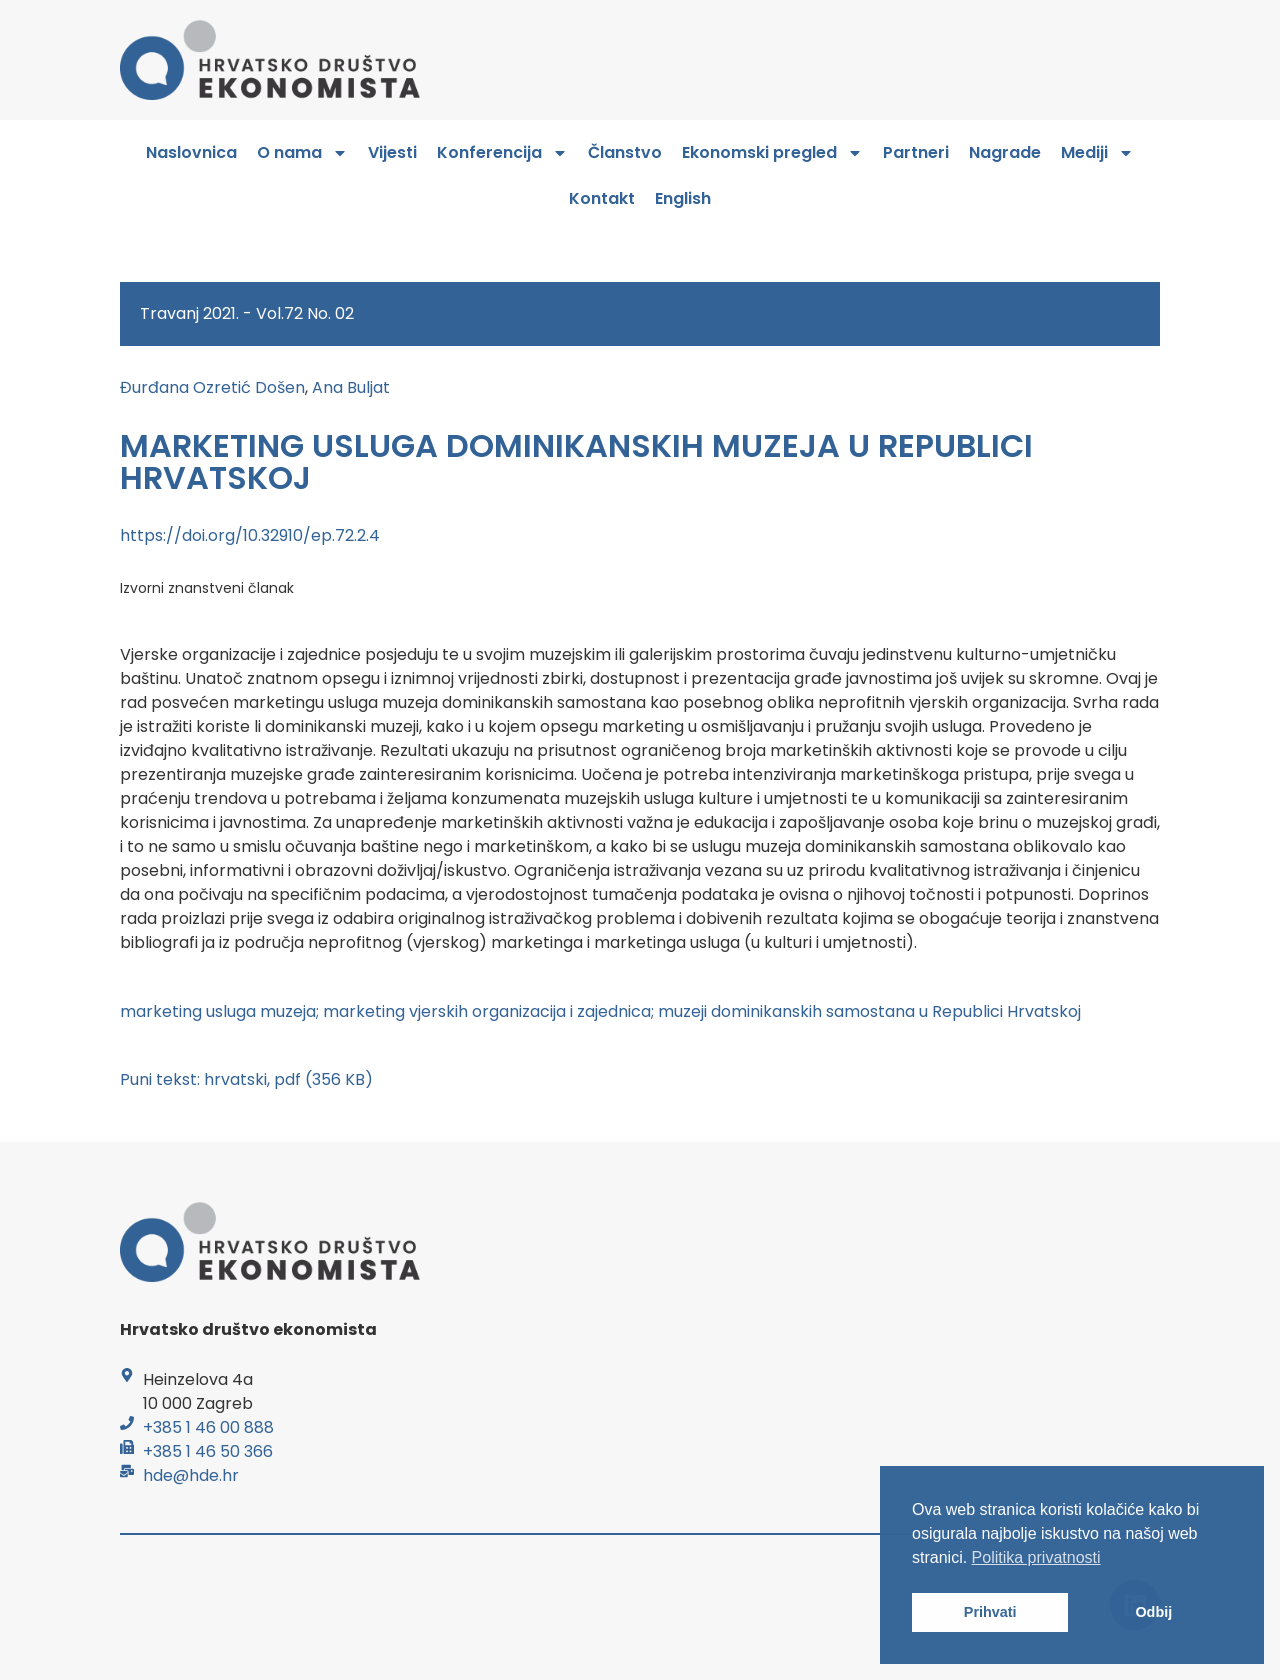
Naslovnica (191, 152)
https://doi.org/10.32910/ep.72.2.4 (250, 535)
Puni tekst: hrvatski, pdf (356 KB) (246, 1079)
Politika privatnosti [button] (1036, 1557)
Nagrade (1005, 152)
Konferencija (502, 153)
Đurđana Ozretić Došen (212, 387)
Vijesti (392, 152)
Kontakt (602, 198)
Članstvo (625, 152)
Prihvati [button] (990, 1612)
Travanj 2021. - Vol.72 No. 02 (247, 313)
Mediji (1097, 153)
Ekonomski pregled (772, 153)
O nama (302, 153)
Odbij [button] (1153, 1612)
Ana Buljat (351, 387)
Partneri (916, 152)
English (683, 198)
